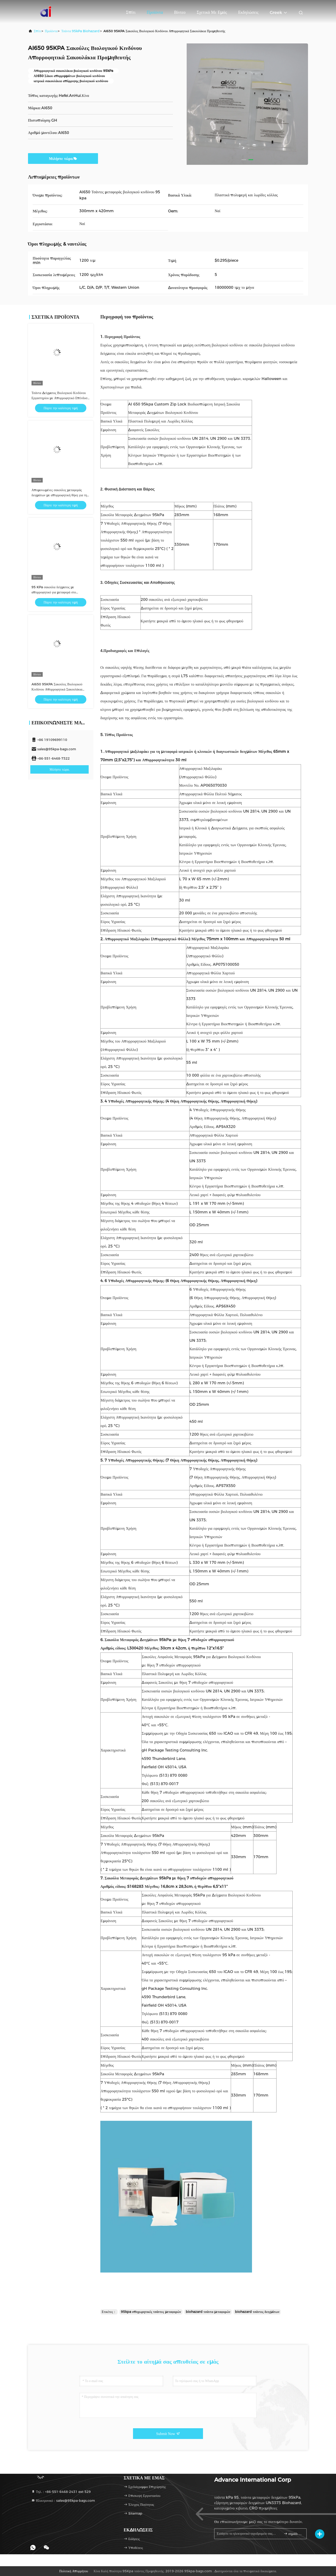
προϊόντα (51, 31)
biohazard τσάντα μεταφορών (208, 2312)
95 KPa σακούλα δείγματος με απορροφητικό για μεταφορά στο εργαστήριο (54, 592)
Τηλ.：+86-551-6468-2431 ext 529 (61, 2492)
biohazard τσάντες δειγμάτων (257, 2312)
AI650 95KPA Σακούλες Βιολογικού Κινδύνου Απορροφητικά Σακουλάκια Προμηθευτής (57, 689)
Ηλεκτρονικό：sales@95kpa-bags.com (63, 2500)
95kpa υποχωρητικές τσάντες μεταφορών (151, 2312)
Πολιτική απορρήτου (73, 2571)
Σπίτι (130, 12)
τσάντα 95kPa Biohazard (80, 31)
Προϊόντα (155, 12)
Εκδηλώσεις (248, 12)
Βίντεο (180, 12)
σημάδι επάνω (293, 2534)
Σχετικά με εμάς (212, 12)
